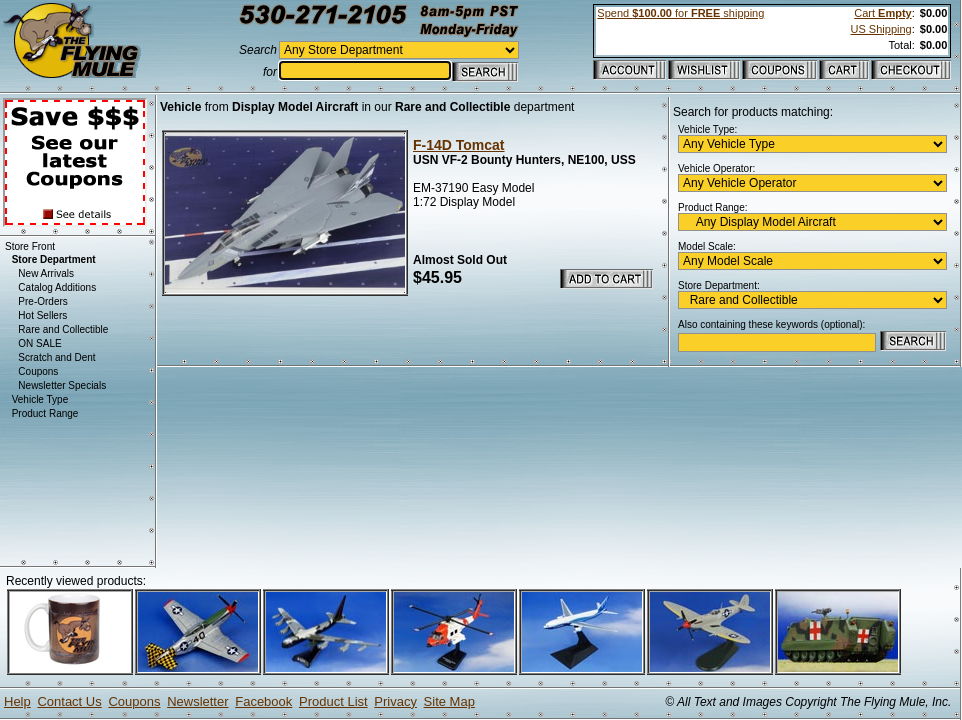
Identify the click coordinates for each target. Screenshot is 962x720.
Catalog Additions (57, 287)
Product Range (45, 413)
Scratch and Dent (56, 357)
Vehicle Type (40, 399)
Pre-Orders (42, 301)
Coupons (38, 371)
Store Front (30, 246)
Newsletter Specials (62, 385)
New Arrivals (46, 273)
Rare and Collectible (63, 329)
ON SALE (39, 343)
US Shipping (881, 29)
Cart (882, 13)
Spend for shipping (680, 13)
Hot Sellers (42, 315)
